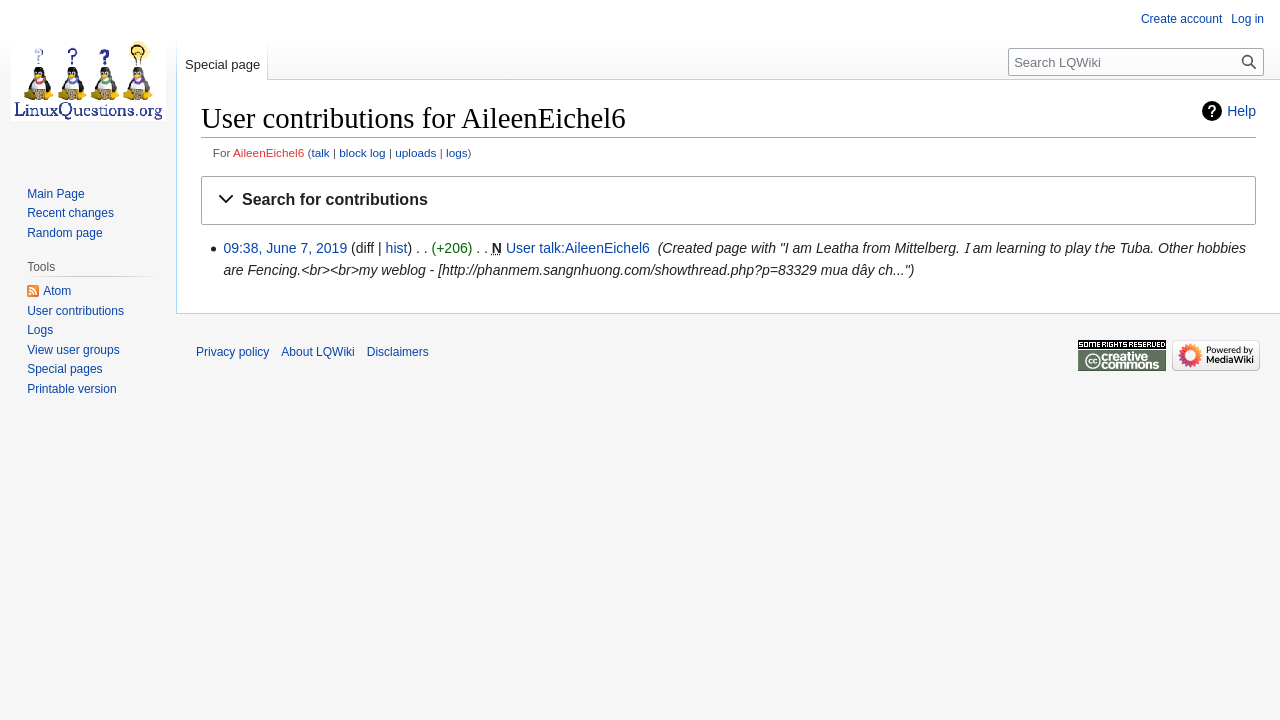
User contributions (75, 311)
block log (362, 152)
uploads (415, 152)
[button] (728, 200)
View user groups (73, 350)
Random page (64, 233)
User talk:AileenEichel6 (578, 248)
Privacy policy (232, 352)
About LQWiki (317, 352)
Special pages (64, 369)
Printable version (71, 389)
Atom (57, 291)
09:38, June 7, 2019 (285, 248)
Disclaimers (398, 352)
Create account (1181, 19)
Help (1241, 111)
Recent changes (70, 213)
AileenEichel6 (268, 152)
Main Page (55, 194)
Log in (1247, 19)
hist (397, 248)
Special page (222, 64)
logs (457, 152)
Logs (40, 330)
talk (320, 152)
